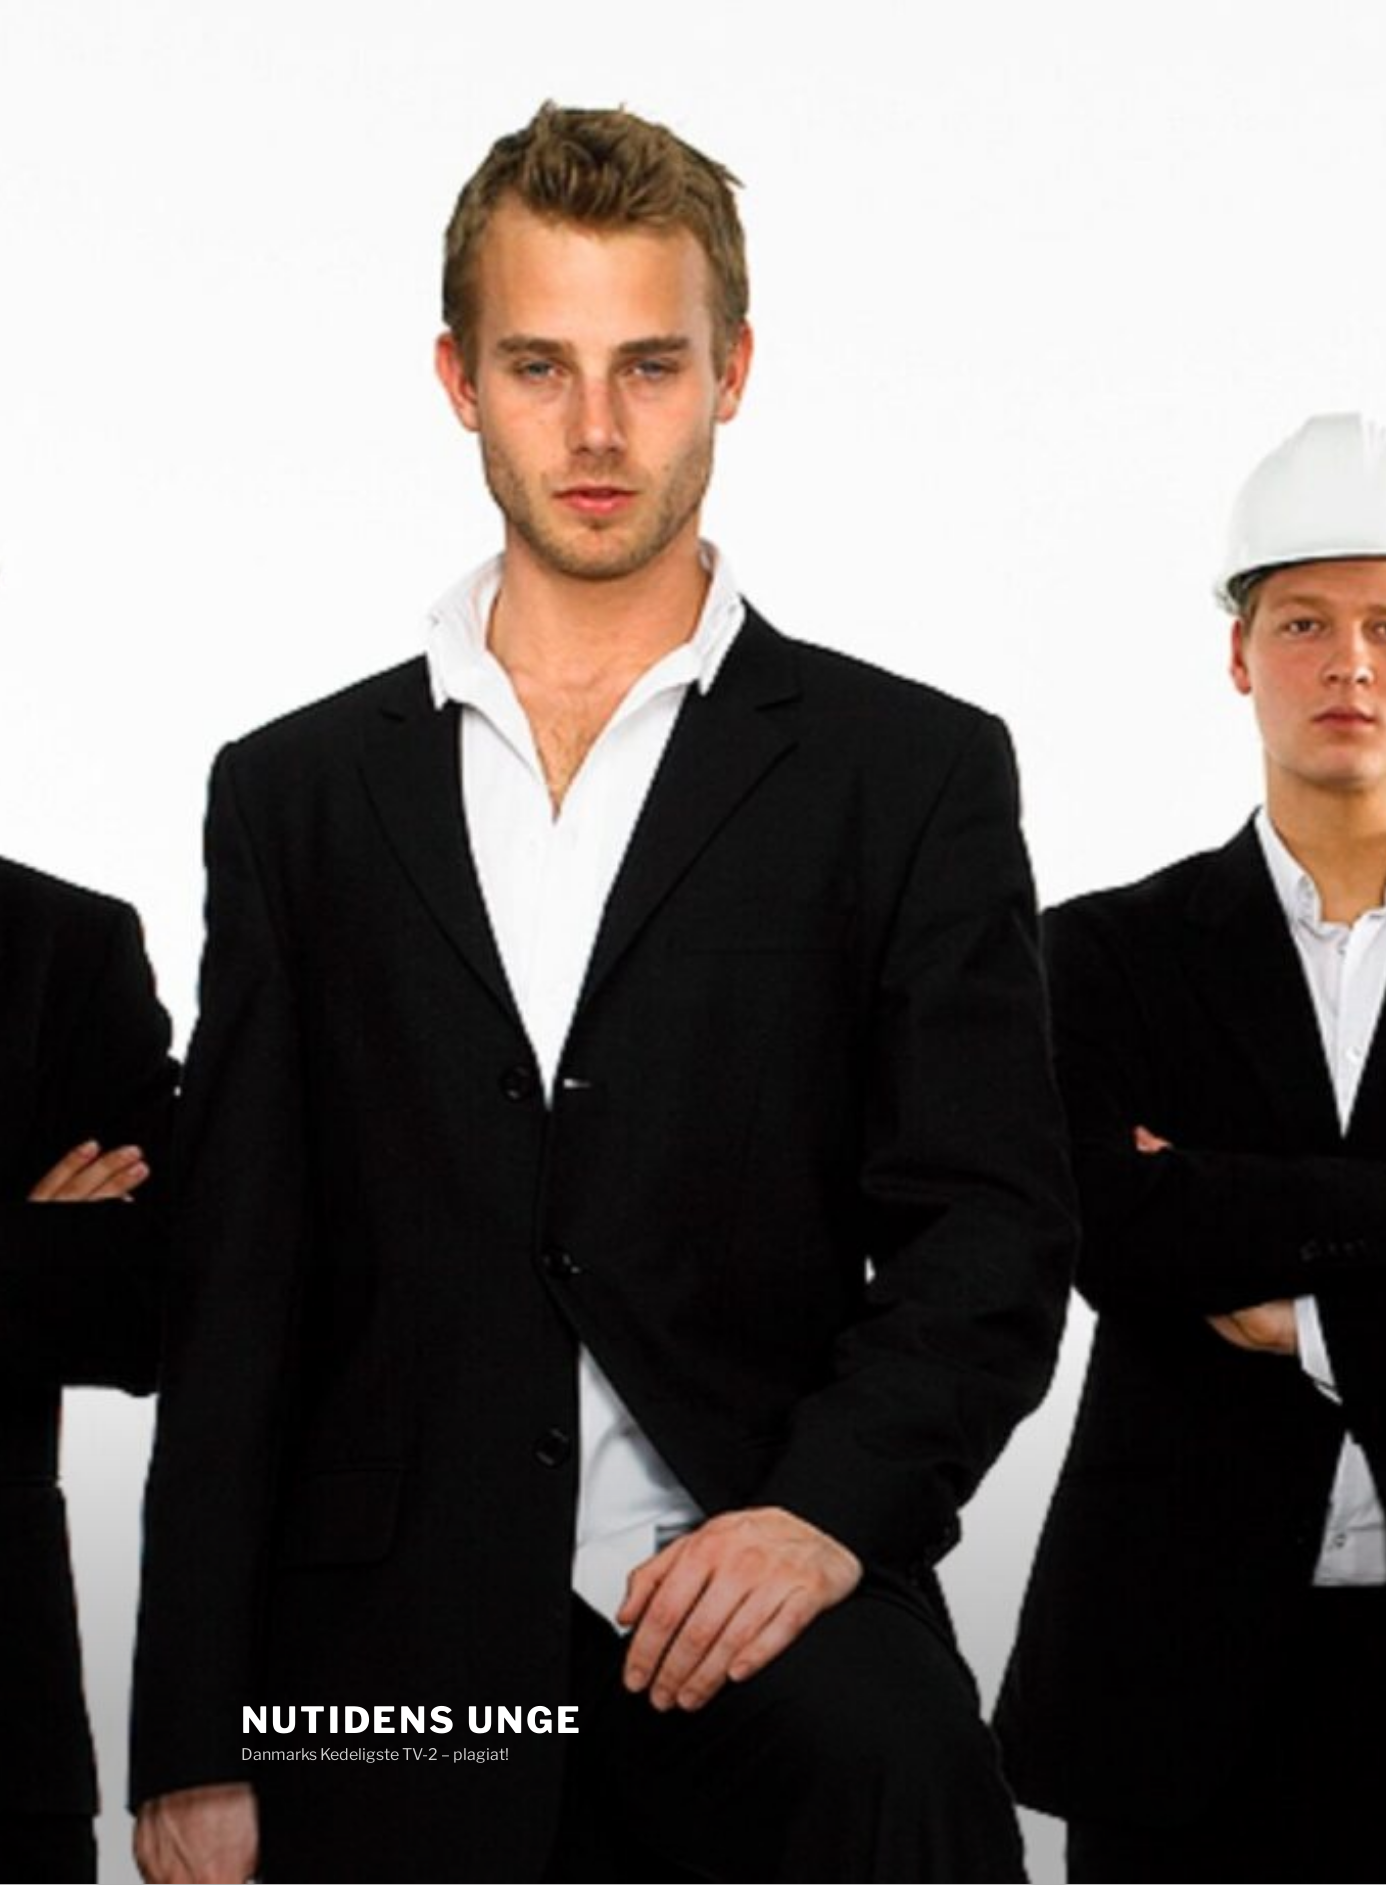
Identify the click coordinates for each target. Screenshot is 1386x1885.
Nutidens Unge (411, 1720)
